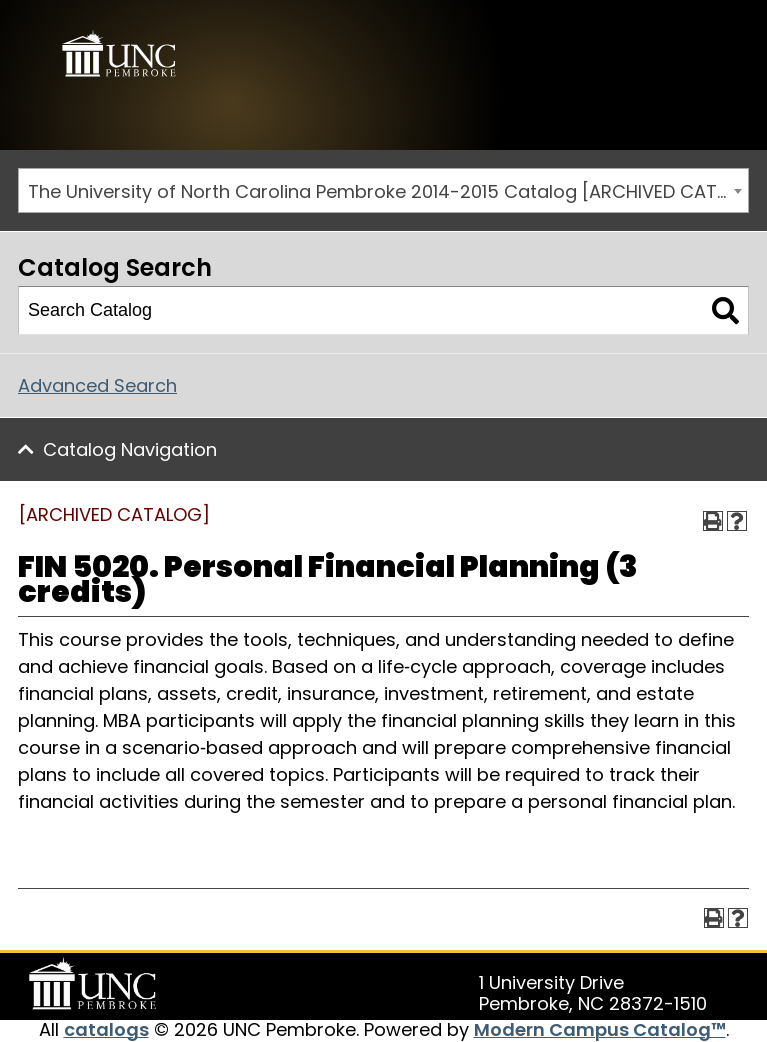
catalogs (106, 1029)
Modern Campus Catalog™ (600, 1029)
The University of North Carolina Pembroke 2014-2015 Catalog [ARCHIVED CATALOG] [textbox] (388, 191)
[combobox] (383, 190)
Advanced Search (97, 385)
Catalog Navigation (130, 449)
